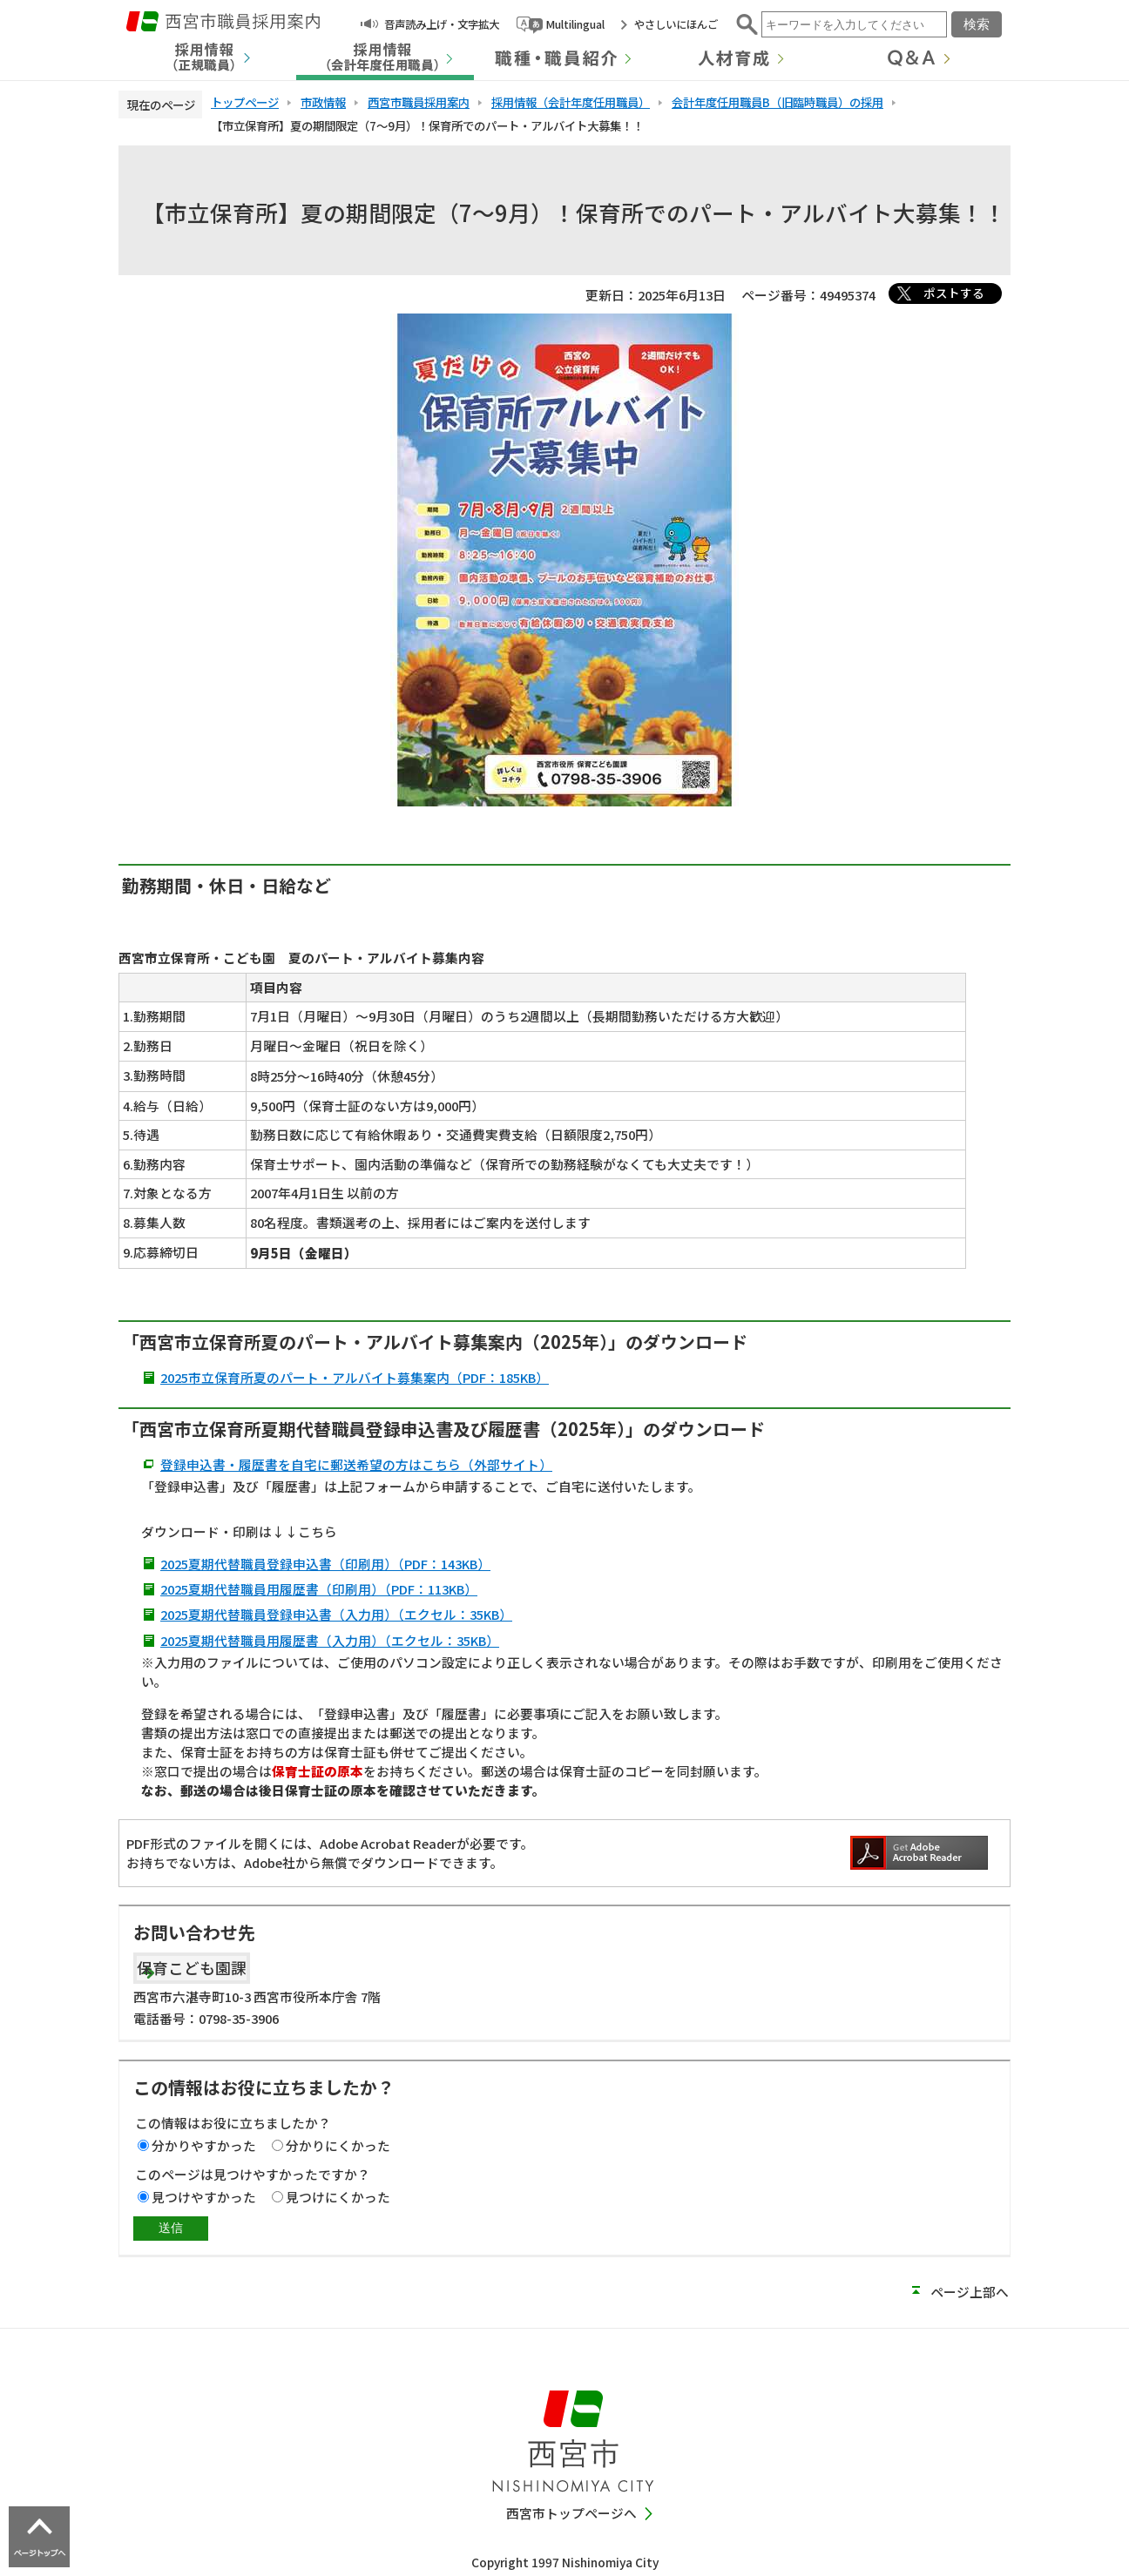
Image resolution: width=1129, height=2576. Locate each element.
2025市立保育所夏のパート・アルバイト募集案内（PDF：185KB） (354, 1377)
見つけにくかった (338, 2197)
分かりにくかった (338, 2145)
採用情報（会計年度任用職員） (570, 102)
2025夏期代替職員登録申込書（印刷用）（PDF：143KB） (325, 1563)
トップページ (245, 102)
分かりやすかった (204, 2145)
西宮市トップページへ (571, 2513)
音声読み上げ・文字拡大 (441, 24)
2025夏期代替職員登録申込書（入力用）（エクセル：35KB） (336, 1614)
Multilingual (575, 24)
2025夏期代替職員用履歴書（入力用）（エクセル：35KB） (329, 1640)
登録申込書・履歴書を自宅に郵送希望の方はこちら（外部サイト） (356, 1464)
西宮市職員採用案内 (419, 102)
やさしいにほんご (676, 24)
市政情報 (323, 102)
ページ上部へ (969, 2292)
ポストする (953, 292)
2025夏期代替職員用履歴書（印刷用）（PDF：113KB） (318, 1589)
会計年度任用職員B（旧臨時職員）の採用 (777, 102)
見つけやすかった (204, 2197)
